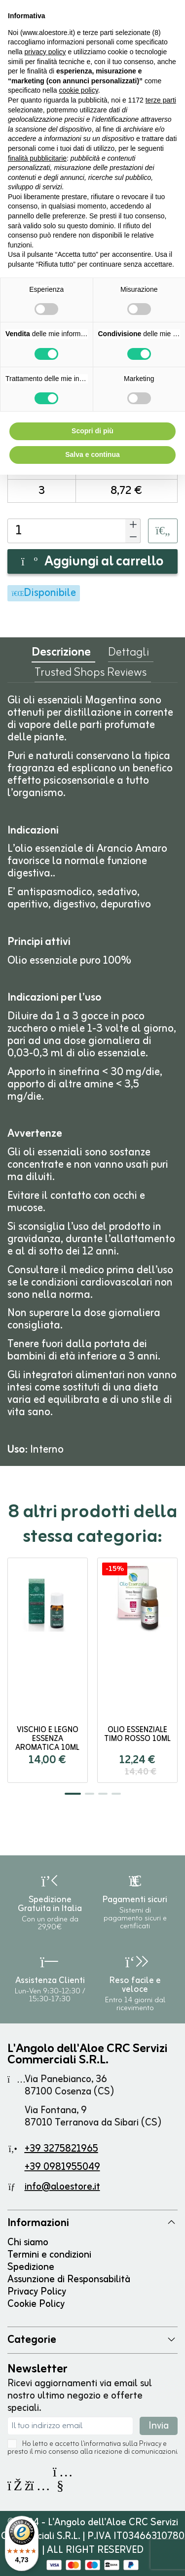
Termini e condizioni (49, 2255)
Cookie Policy (36, 2304)
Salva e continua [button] (92, 454)
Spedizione (30, 2267)
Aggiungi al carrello (92, 562)
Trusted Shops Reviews (91, 674)
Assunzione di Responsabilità (68, 2279)
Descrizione (61, 654)
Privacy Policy (36, 2292)
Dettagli (128, 654)
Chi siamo (27, 2242)
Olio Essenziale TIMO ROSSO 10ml (137, 1734)
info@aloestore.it (62, 2187)
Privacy (150, 2444)
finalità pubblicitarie (37, 158)
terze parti (161, 100)
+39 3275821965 (61, 2149)
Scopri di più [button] (92, 431)
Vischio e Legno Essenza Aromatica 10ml (47, 1739)
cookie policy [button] (78, 90)
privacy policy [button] (45, 52)
